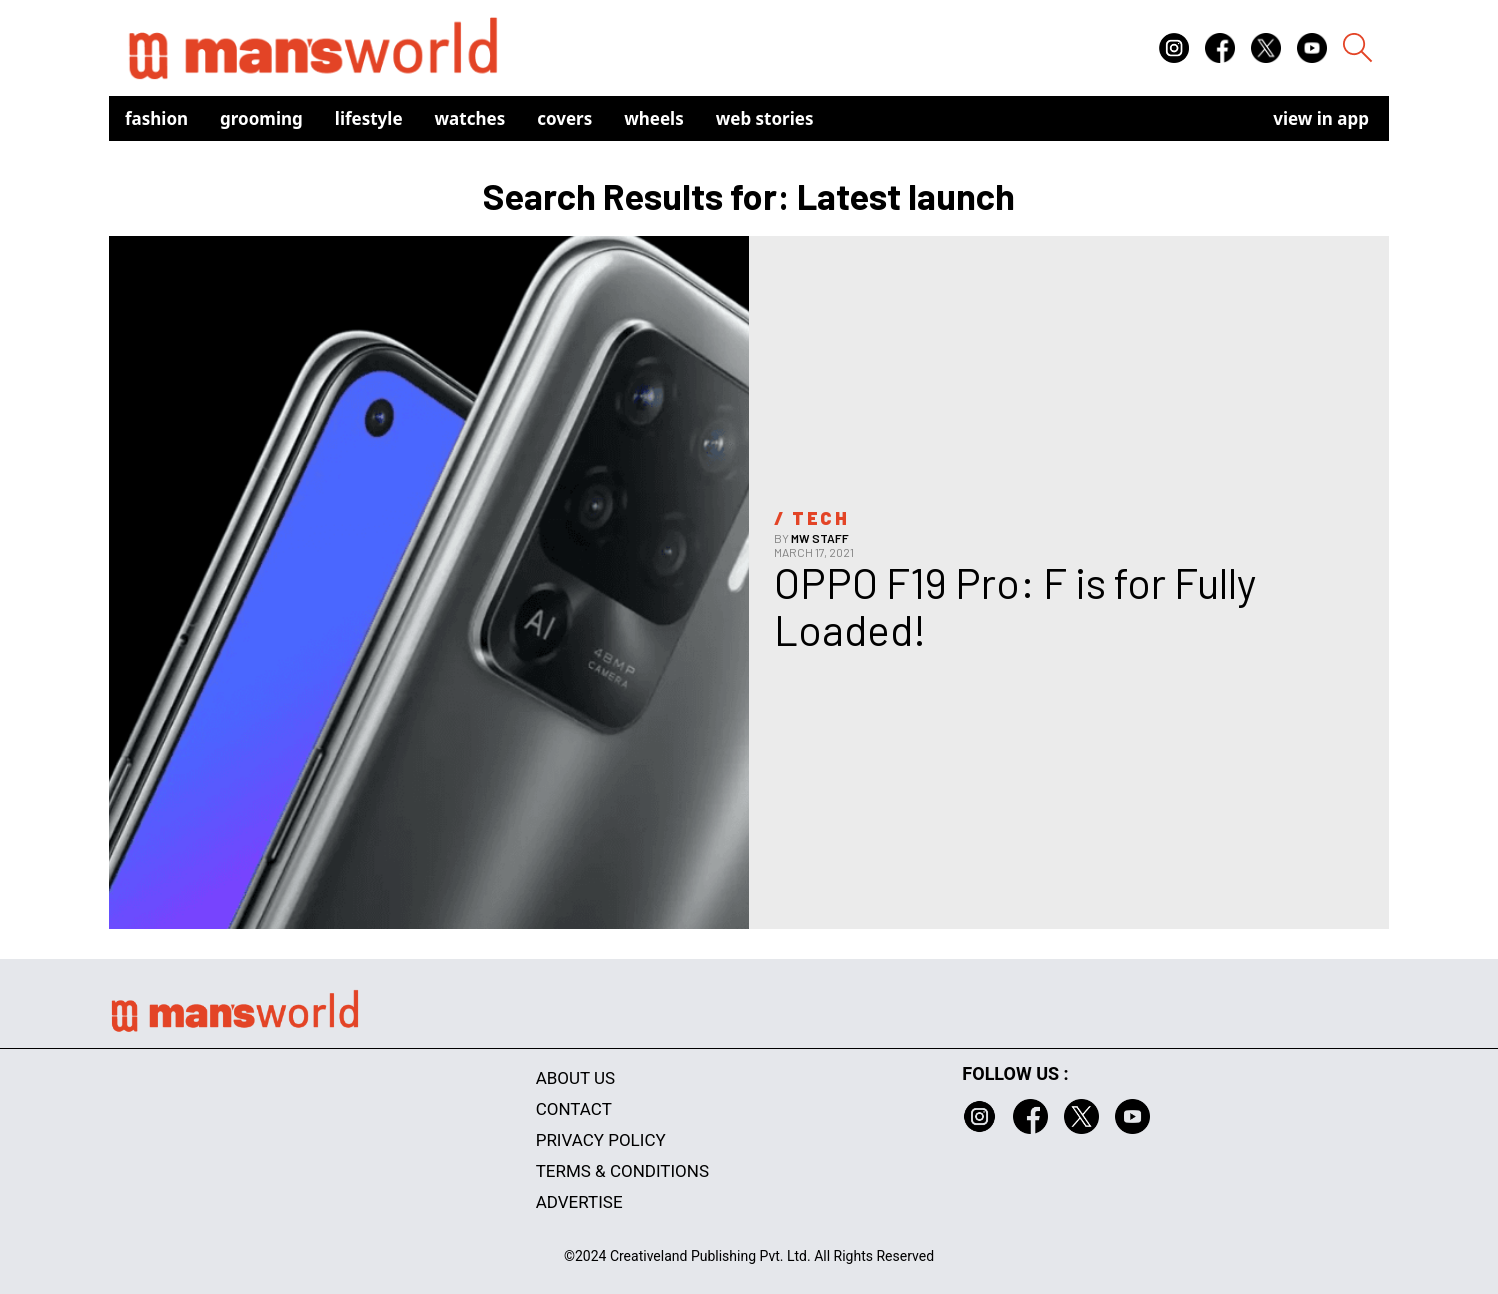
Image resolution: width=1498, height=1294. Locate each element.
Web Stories (765, 118)
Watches (470, 118)
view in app (1321, 118)
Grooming (261, 118)
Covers (564, 118)
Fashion (156, 118)
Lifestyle (369, 118)
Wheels (654, 118)
